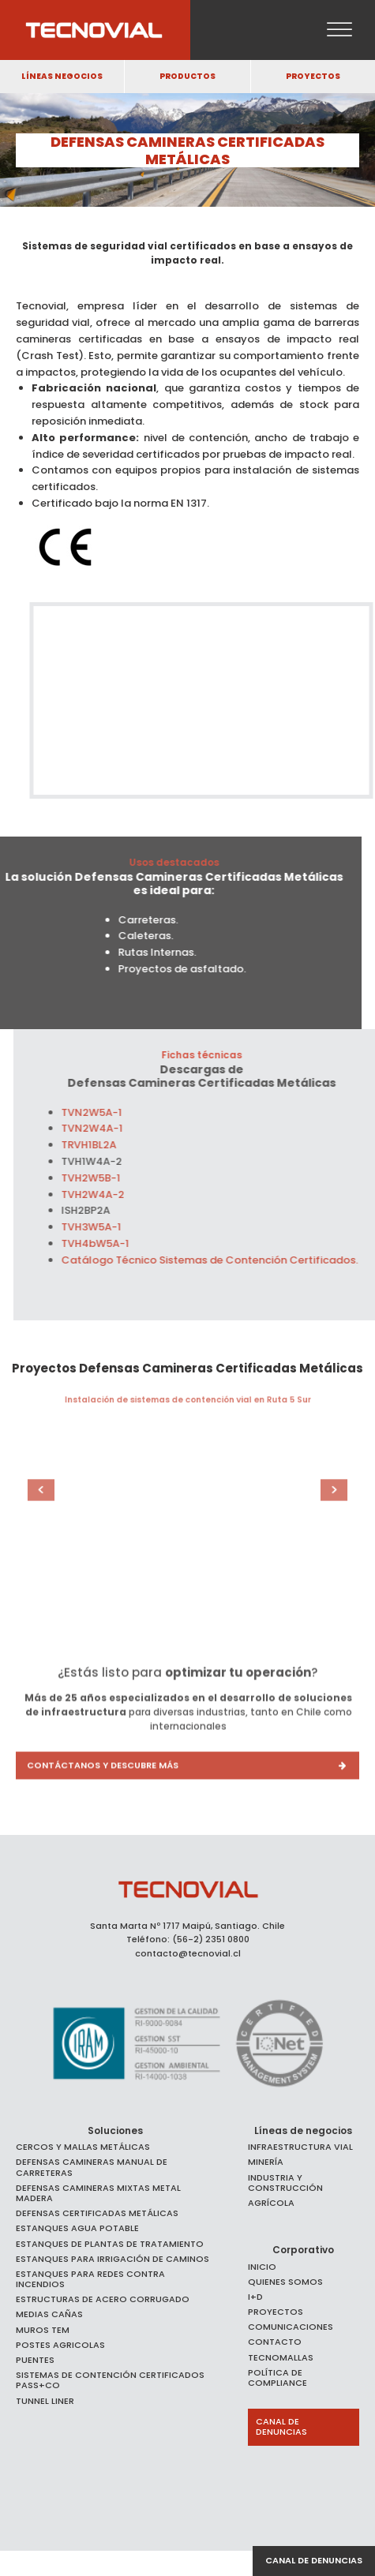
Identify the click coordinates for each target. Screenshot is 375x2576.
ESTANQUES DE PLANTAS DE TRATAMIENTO (110, 2244)
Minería (265, 2162)
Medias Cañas (49, 2314)
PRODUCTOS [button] (187, 76)
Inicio (262, 2267)
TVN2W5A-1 (111, 1112)
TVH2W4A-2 (112, 1194)
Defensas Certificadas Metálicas (97, 2213)
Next (316, 1490)
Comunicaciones (290, 2327)
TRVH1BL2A (108, 1144)
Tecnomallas (280, 2358)
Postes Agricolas (60, 2345)
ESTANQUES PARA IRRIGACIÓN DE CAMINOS (112, 2259)
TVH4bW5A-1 (114, 1243)
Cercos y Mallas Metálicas (83, 2147)
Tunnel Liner (45, 2401)
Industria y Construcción (285, 2183)
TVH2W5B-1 (110, 1177)
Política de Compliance (277, 2378)
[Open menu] (339, 30)
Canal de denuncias (313, 2560)
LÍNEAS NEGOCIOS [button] (62, 76)
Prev (59, 1490)
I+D (255, 2297)
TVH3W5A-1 (111, 1226)
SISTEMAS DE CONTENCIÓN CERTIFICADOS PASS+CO (110, 2380)
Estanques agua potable (77, 2228)
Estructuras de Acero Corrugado (102, 2299)
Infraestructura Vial (300, 2147)
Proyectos (275, 2312)
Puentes (35, 2360)
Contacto (275, 2342)
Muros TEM (42, 2330)
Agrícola (271, 2203)
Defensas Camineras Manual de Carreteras (91, 2167)
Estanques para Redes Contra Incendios (90, 2279)
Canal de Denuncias (281, 2426)
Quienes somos (285, 2282)
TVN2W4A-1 (111, 1128)
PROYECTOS (313, 76)
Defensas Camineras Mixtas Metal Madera (98, 2193)
